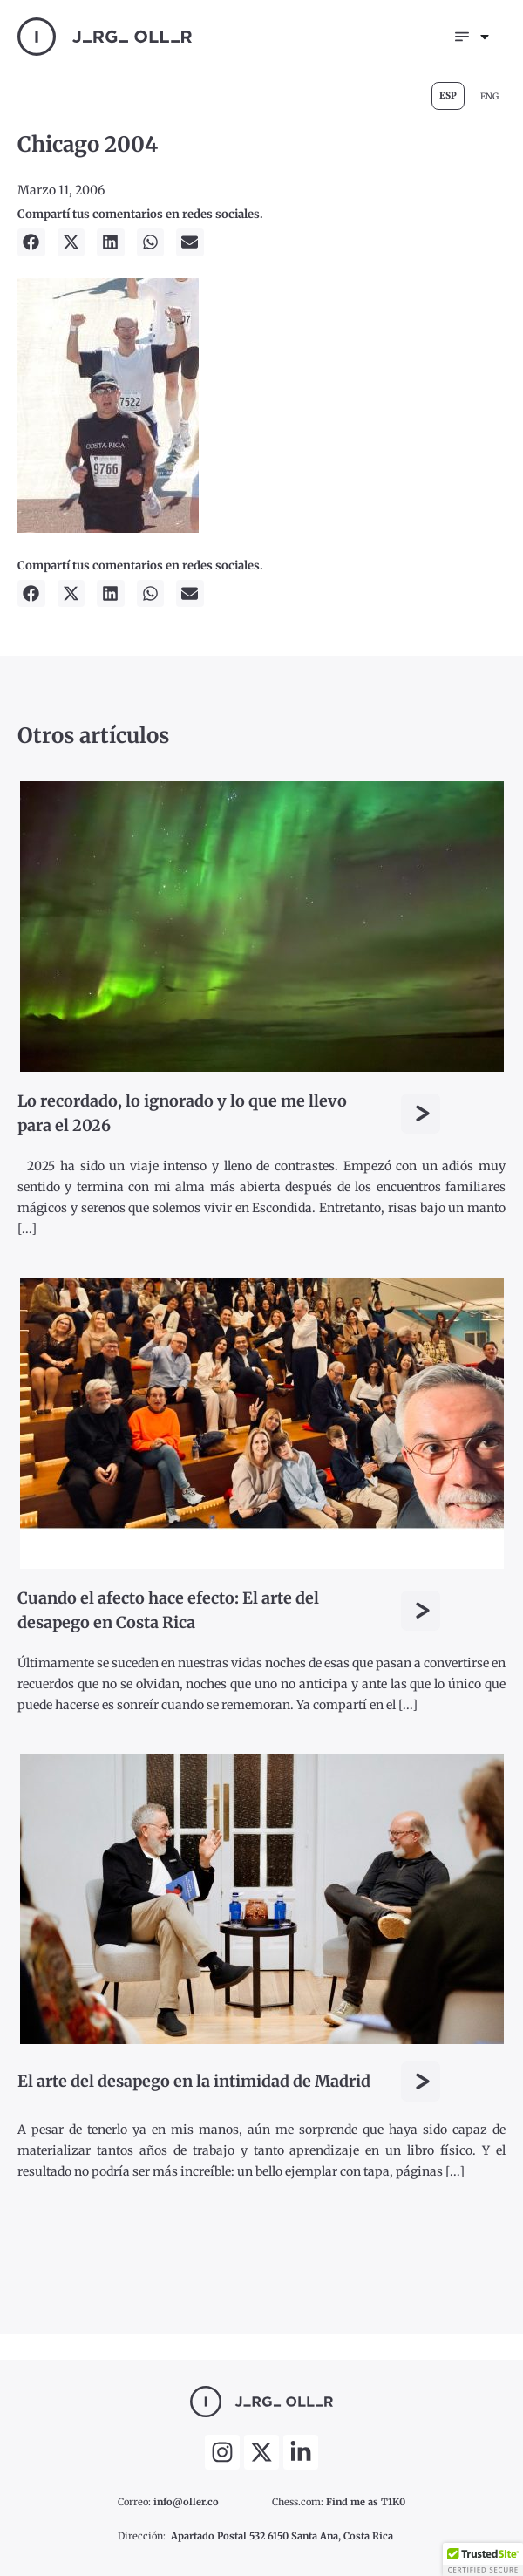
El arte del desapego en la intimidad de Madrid (193, 2081)
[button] (31, 242)
